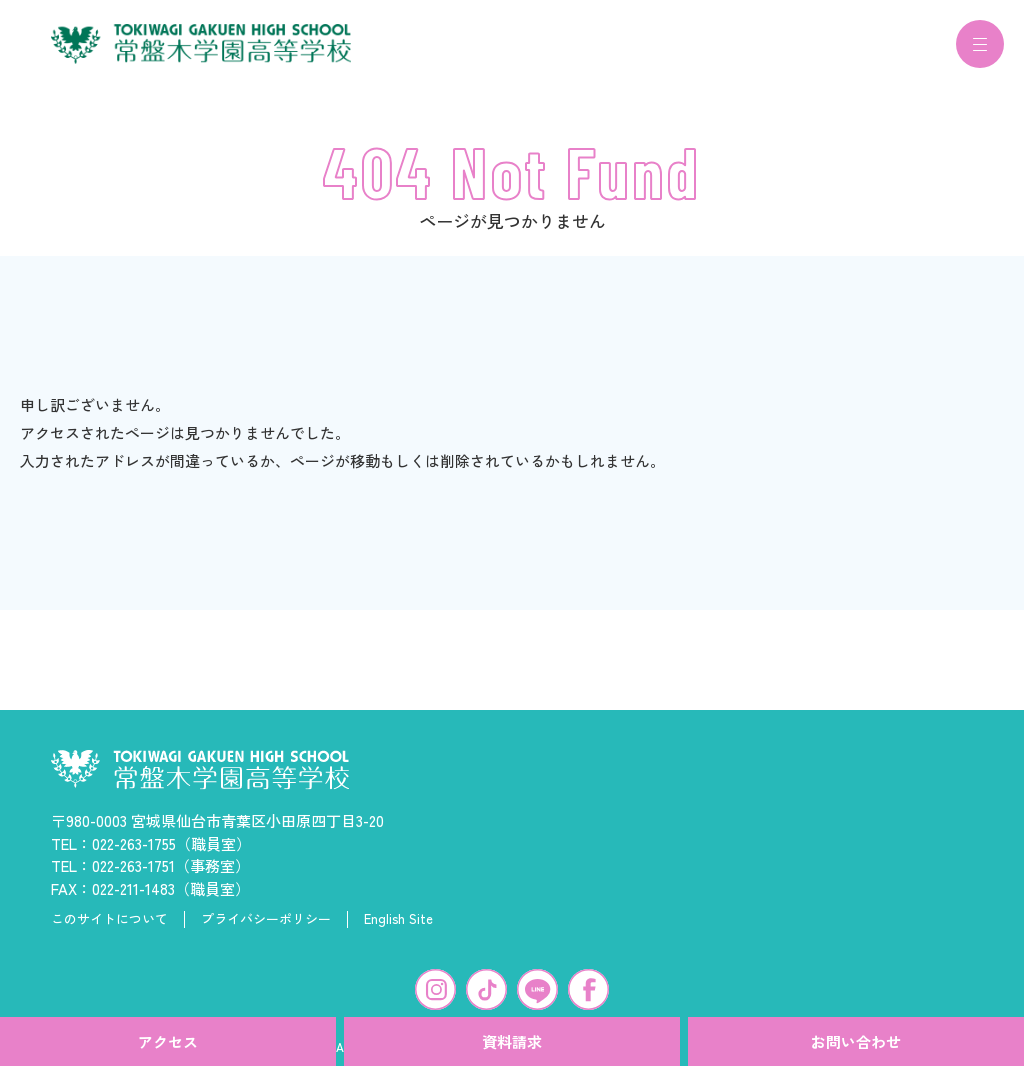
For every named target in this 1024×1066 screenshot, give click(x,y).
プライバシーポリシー (266, 931)
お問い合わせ (856, 1041)
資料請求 (512, 1041)
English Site (398, 931)
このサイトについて (109, 931)
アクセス (168, 1041)
